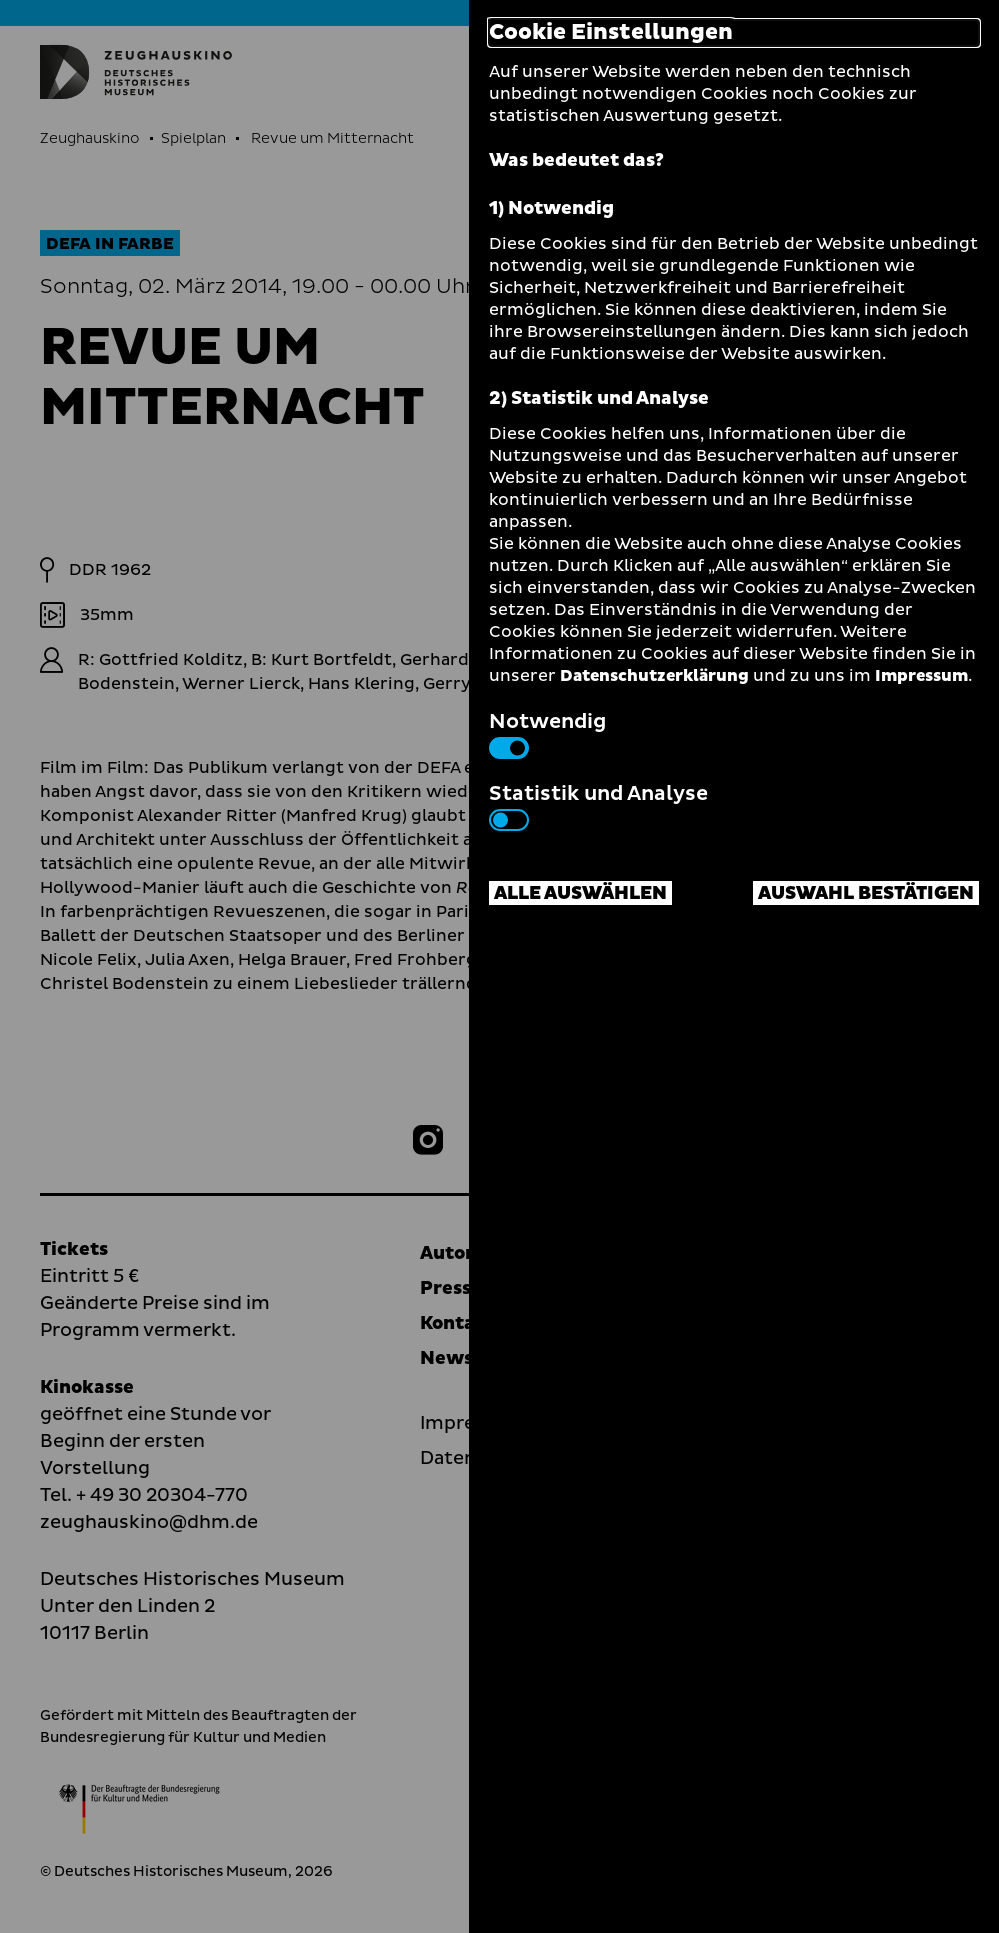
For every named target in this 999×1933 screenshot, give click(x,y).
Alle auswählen (580, 893)
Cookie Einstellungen (611, 33)
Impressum (921, 676)
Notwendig (547, 733)
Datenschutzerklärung (654, 676)
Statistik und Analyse (598, 805)
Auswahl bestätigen (866, 893)
